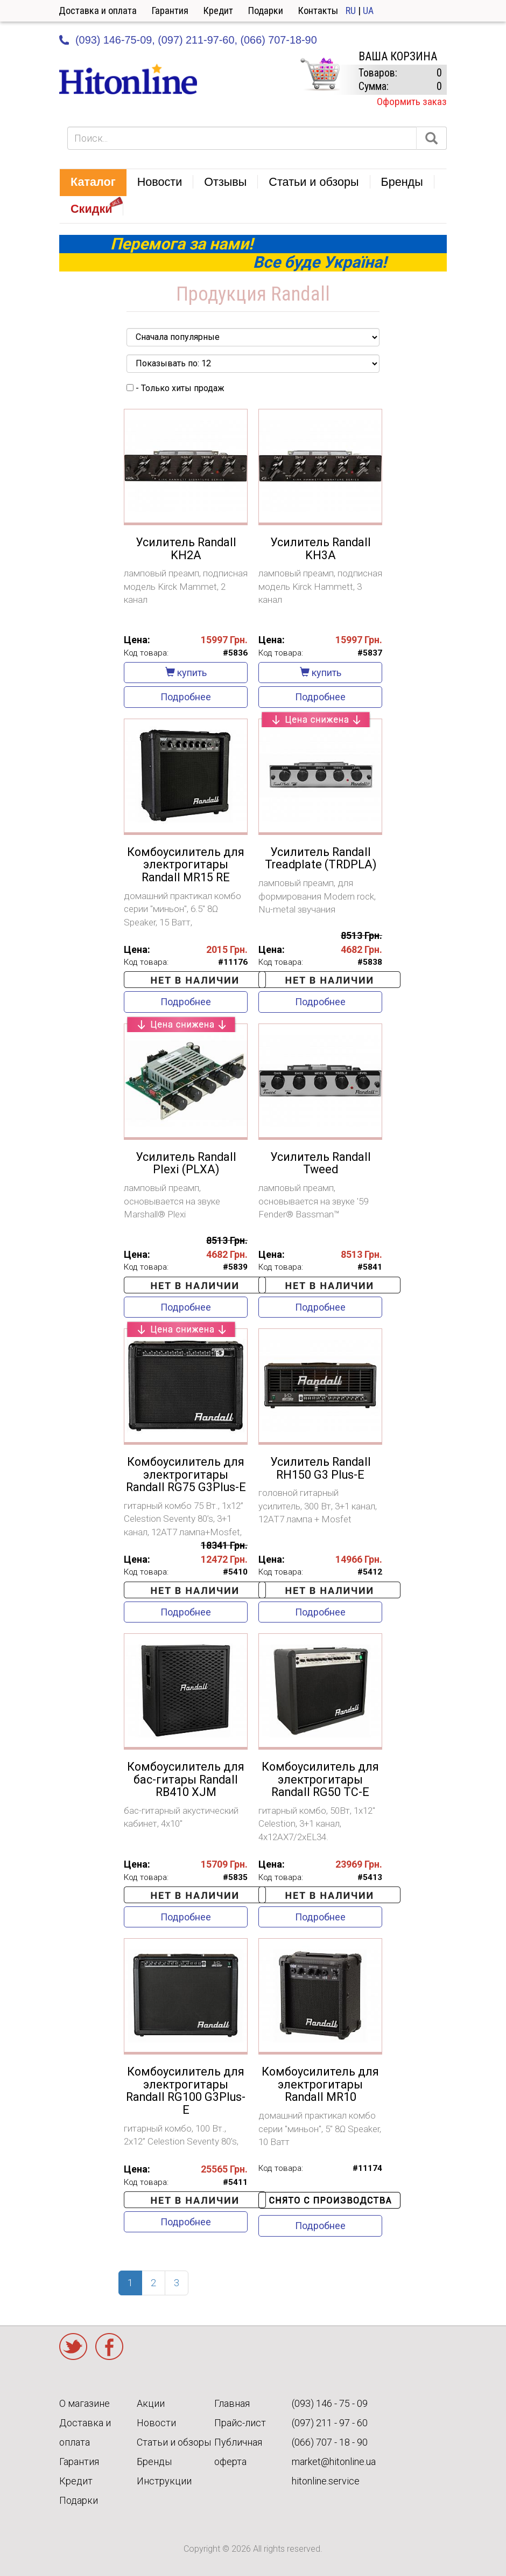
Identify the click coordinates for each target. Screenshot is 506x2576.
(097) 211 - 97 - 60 (330, 2422)
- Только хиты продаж (175, 388)
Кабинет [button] (454, 10)
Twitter (73, 2346)
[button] (93, 182)
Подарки (265, 10)
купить (186, 672)
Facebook (109, 2346)
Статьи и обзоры (174, 2442)
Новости (156, 2422)
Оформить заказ (412, 101)
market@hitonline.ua (334, 2461)
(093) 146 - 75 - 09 (330, 2403)
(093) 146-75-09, (115, 40)
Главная (232, 2403)
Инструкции (164, 2481)
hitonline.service (326, 2481)
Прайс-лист (240, 2422)
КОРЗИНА (320, 74)
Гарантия (170, 10)
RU (351, 10)
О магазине (84, 2403)
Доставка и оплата (98, 10)
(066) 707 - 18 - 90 (330, 2442)
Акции (151, 2403)
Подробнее (185, 696)
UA (368, 10)
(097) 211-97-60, (197, 40)
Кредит (218, 10)
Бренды (154, 2461)
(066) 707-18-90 (278, 40)
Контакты (318, 10)
